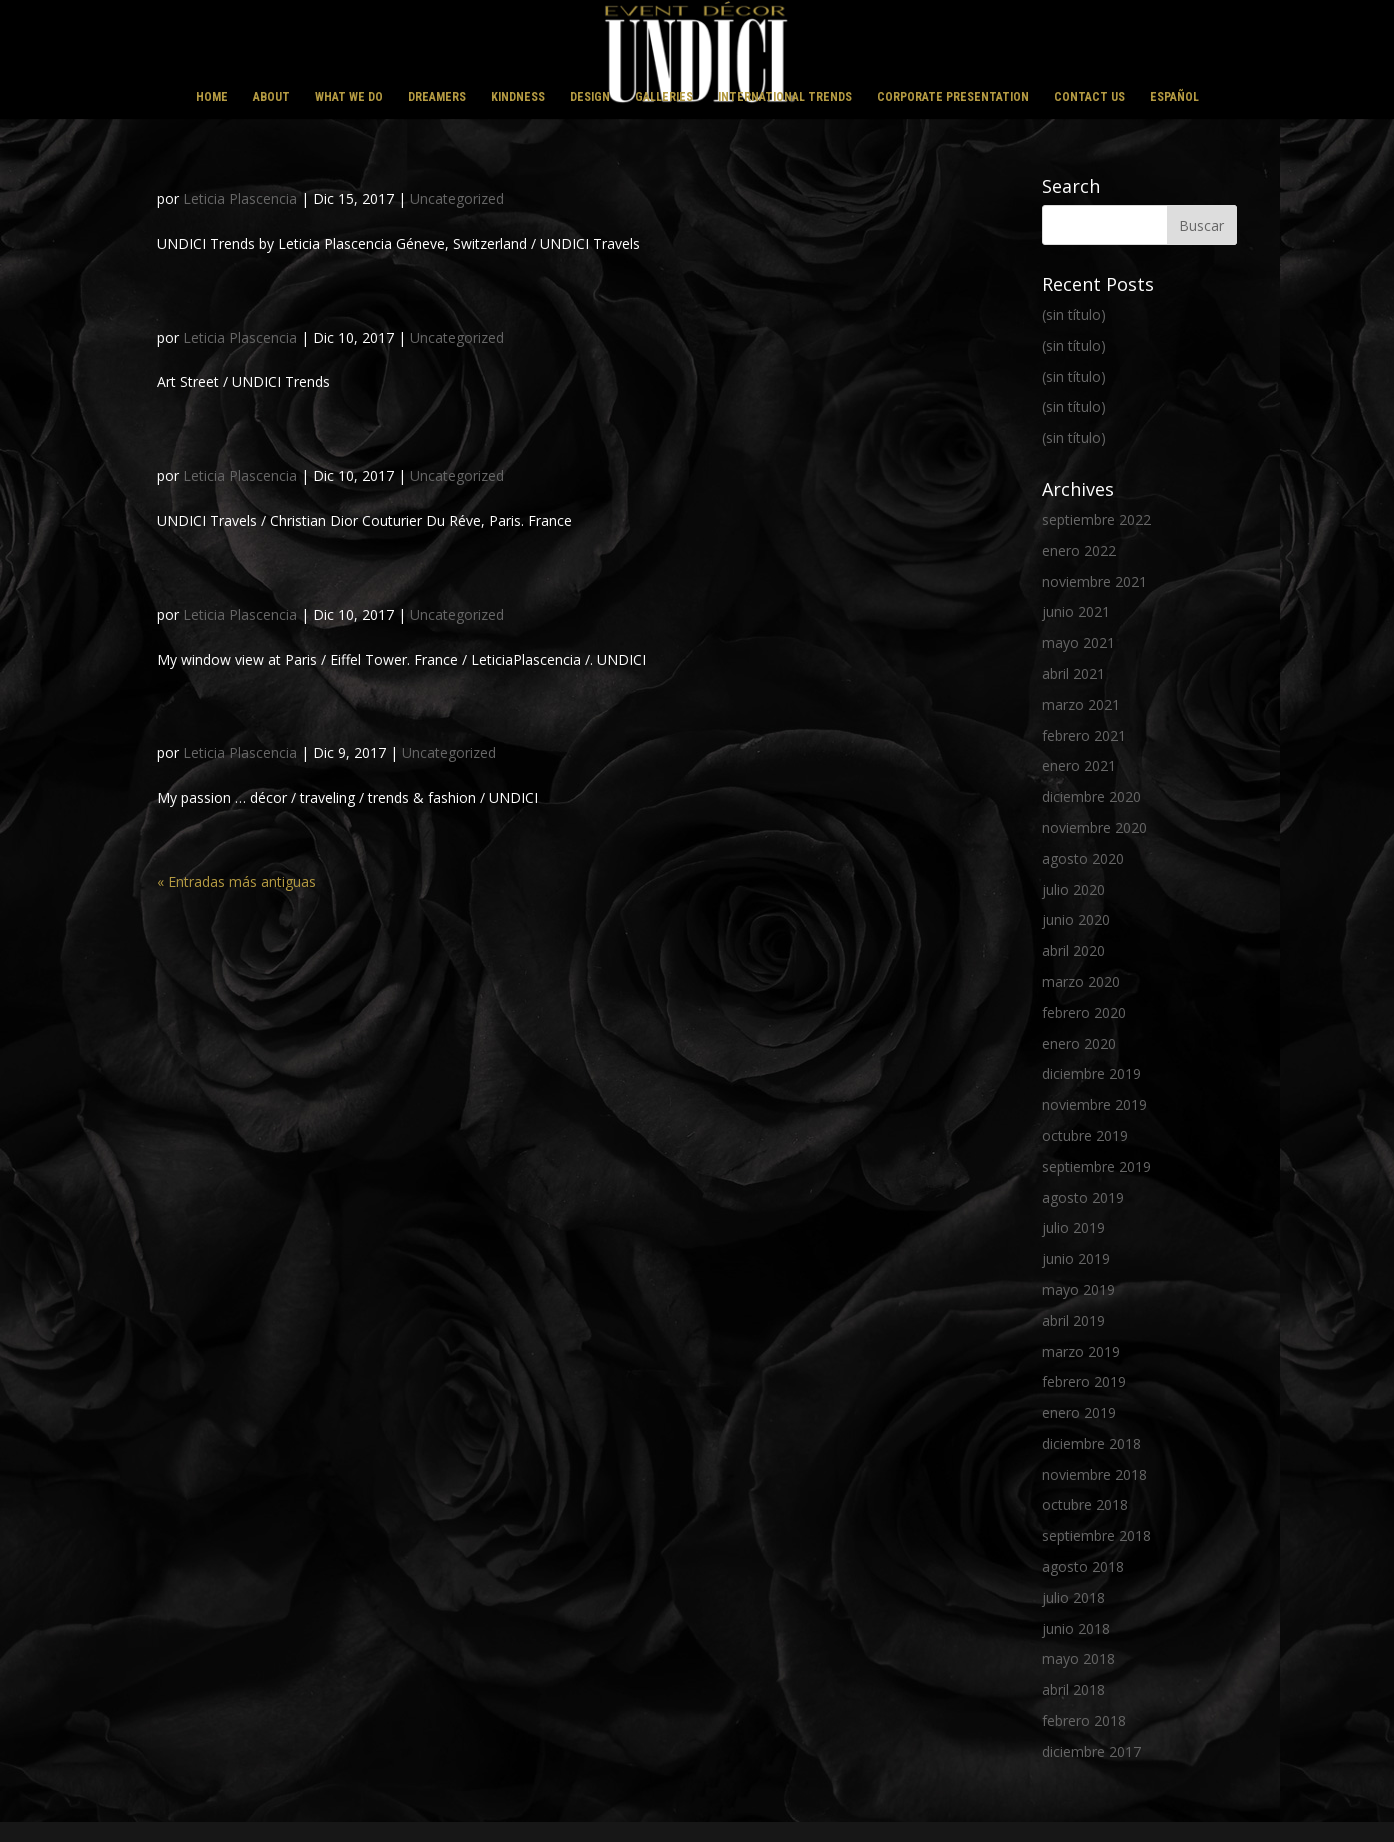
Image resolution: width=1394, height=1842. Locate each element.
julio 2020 (1073, 889)
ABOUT (271, 97)
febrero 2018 (1084, 1720)
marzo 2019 (1081, 1351)
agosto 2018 (1083, 1566)
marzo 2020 (1081, 981)
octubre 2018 (1085, 1504)
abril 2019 (1073, 1320)
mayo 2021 (1078, 642)
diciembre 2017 (1091, 1751)
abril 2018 (1073, 1689)
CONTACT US (1089, 97)
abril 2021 (1073, 673)
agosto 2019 (1083, 1197)
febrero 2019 (1084, 1381)
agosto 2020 (1083, 858)
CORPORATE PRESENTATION (953, 97)
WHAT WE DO (349, 97)
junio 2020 (1076, 919)
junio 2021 (1076, 611)
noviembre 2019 (1094, 1104)
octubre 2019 (1085, 1135)
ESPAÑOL (1174, 97)
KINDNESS (518, 97)
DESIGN (590, 97)
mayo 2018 (1078, 1658)
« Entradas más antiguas (236, 881)
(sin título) (1074, 314)
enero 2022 (1079, 550)
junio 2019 (1076, 1258)
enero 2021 (1079, 765)
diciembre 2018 (1091, 1443)
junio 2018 (1076, 1628)
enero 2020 (1079, 1043)
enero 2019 (1079, 1412)
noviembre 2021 (1094, 581)
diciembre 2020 (1091, 796)
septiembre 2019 (1096, 1166)
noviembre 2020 (1094, 827)
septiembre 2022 (1096, 519)
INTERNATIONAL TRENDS (785, 97)
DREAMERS (437, 97)
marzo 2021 (1081, 704)
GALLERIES (664, 97)
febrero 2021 (1084, 735)
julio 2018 (1073, 1597)
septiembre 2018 (1096, 1535)
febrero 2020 (1084, 1012)
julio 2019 (1073, 1227)
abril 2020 (1073, 950)
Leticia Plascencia (240, 198)
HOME (212, 97)
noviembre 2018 (1094, 1474)
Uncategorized (457, 198)
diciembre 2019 (1091, 1073)
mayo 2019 (1078, 1289)
